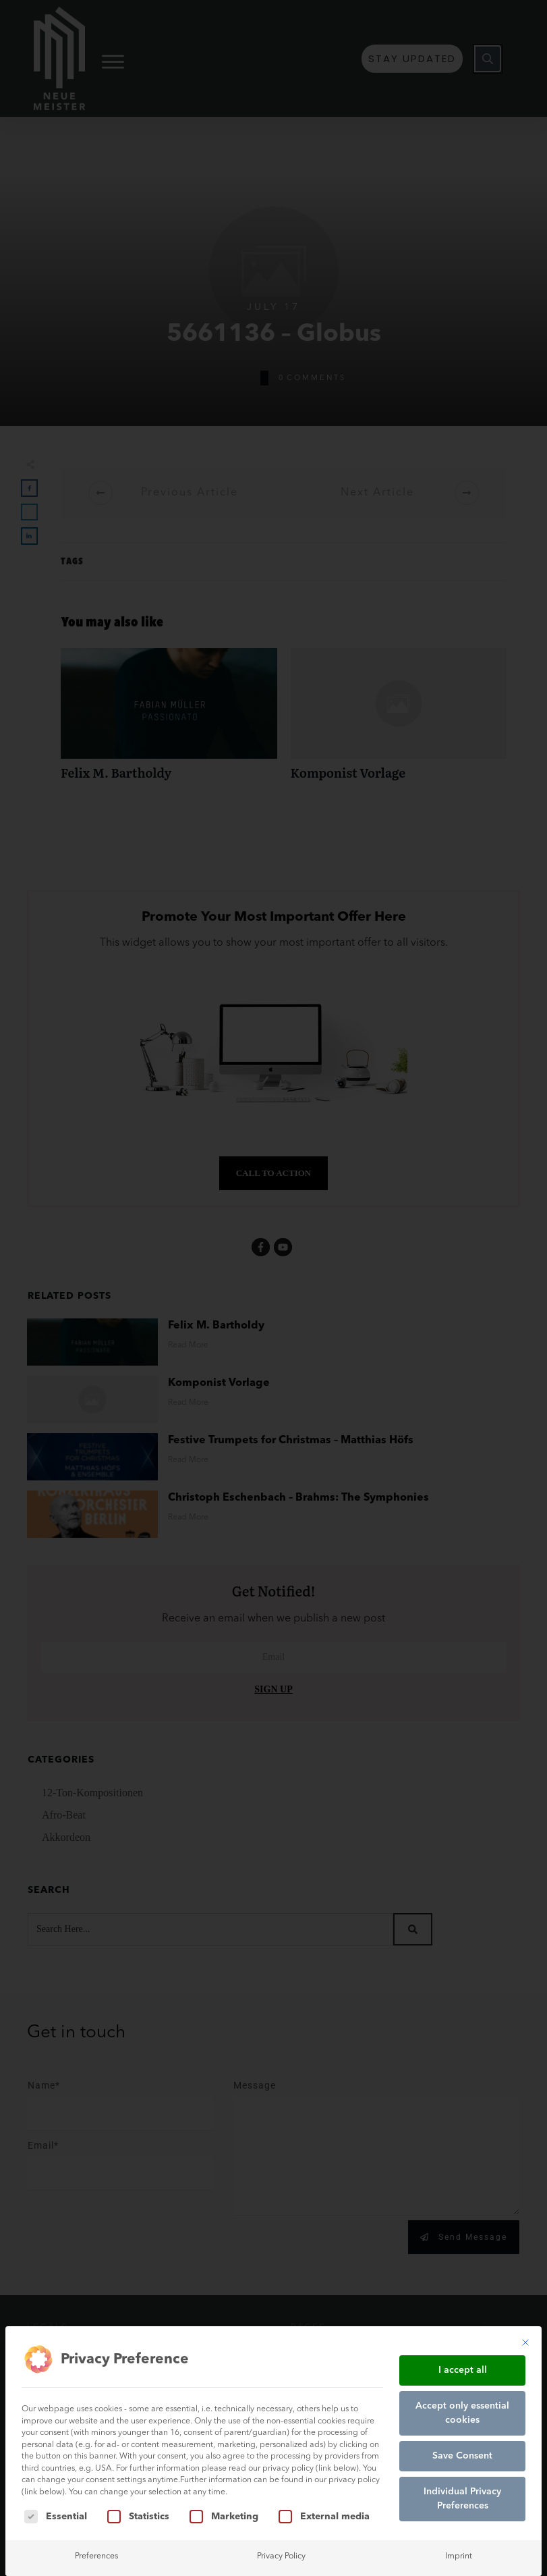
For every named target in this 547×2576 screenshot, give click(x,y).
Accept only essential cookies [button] (462, 2413)
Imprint (458, 2556)
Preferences (96, 2556)
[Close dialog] (525, 2342)
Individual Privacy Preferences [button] (462, 2499)
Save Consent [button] (462, 2456)
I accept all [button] (462, 2370)
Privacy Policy (281, 2556)
